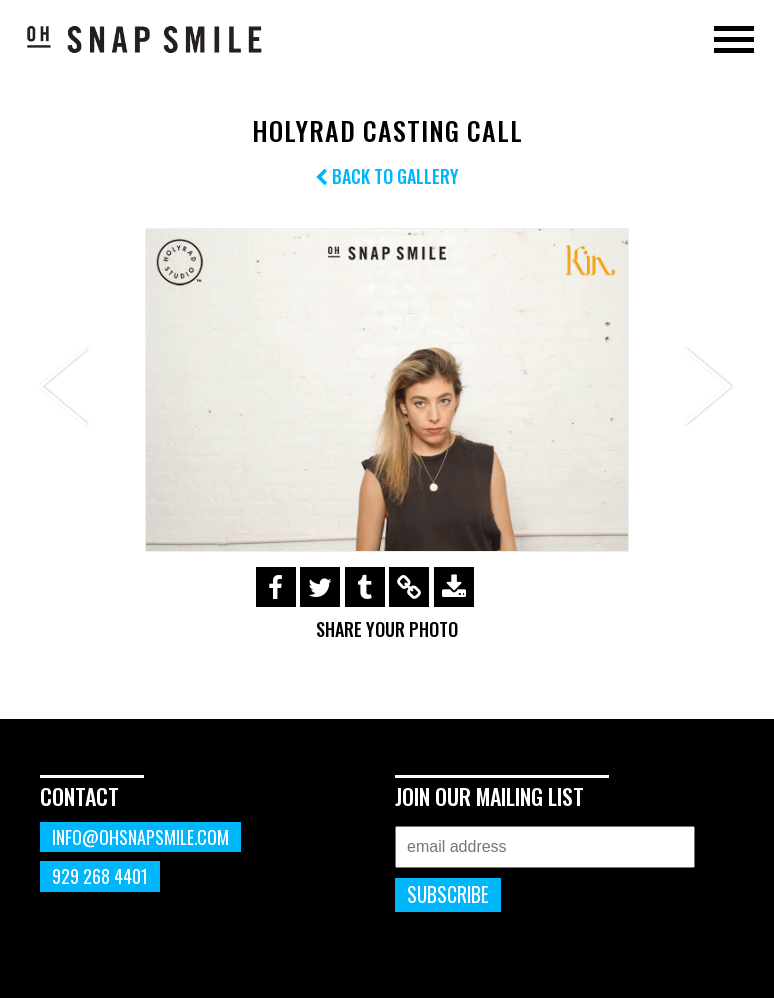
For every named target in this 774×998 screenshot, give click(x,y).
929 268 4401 (100, 876)
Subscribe (448, 894)
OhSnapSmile (145, 39)
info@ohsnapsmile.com (140, 837)
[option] (387, 389)
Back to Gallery (387, 176)
